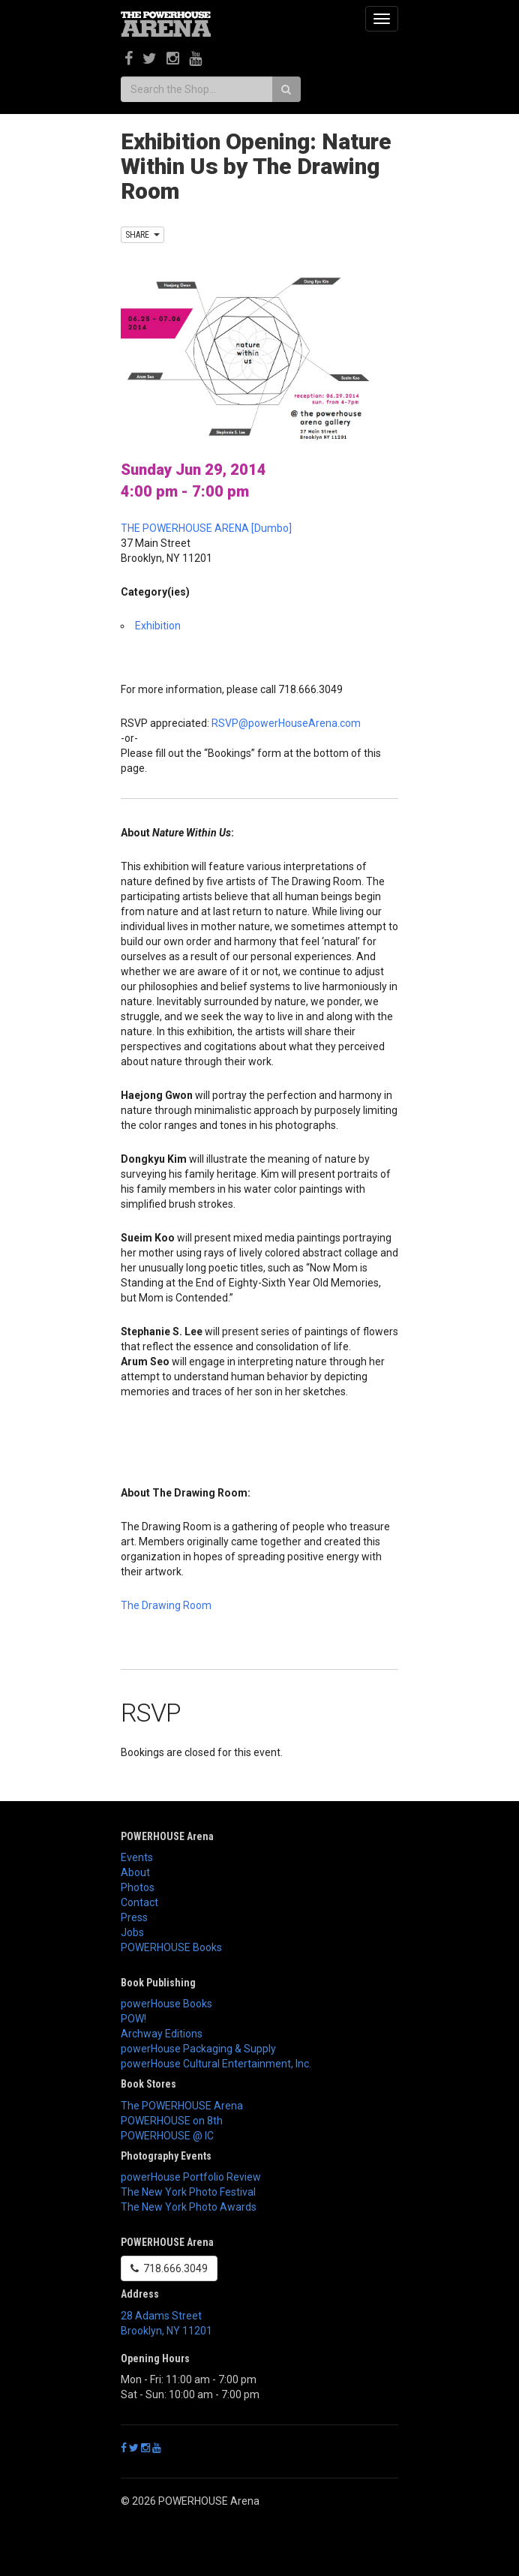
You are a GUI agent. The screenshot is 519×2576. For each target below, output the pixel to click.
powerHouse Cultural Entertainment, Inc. (216, 2064)
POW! (133, 2019)
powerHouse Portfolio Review (191, 2177)
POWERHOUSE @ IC (167, 2136)
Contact (139, 1902)
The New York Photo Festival (188, 2192)
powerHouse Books (166, 2004)
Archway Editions (161, 2034)
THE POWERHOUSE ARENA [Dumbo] (206, 528)
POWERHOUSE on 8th (172, 2121)
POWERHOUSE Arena (167, 1836)
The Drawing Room (166, 1605)
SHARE (142, 235)
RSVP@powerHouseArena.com (286, 723)
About (135, 1872)
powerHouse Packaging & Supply (198, 2049)
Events (137, 1857)
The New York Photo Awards (188, 2207)
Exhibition (158, 626)
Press (134, 1917)
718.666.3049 (169, 2268)
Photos (137, 1887)
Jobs (132, 1932)
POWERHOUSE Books (171, 1947)
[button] (259, 1639)
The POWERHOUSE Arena (182, 2106)
